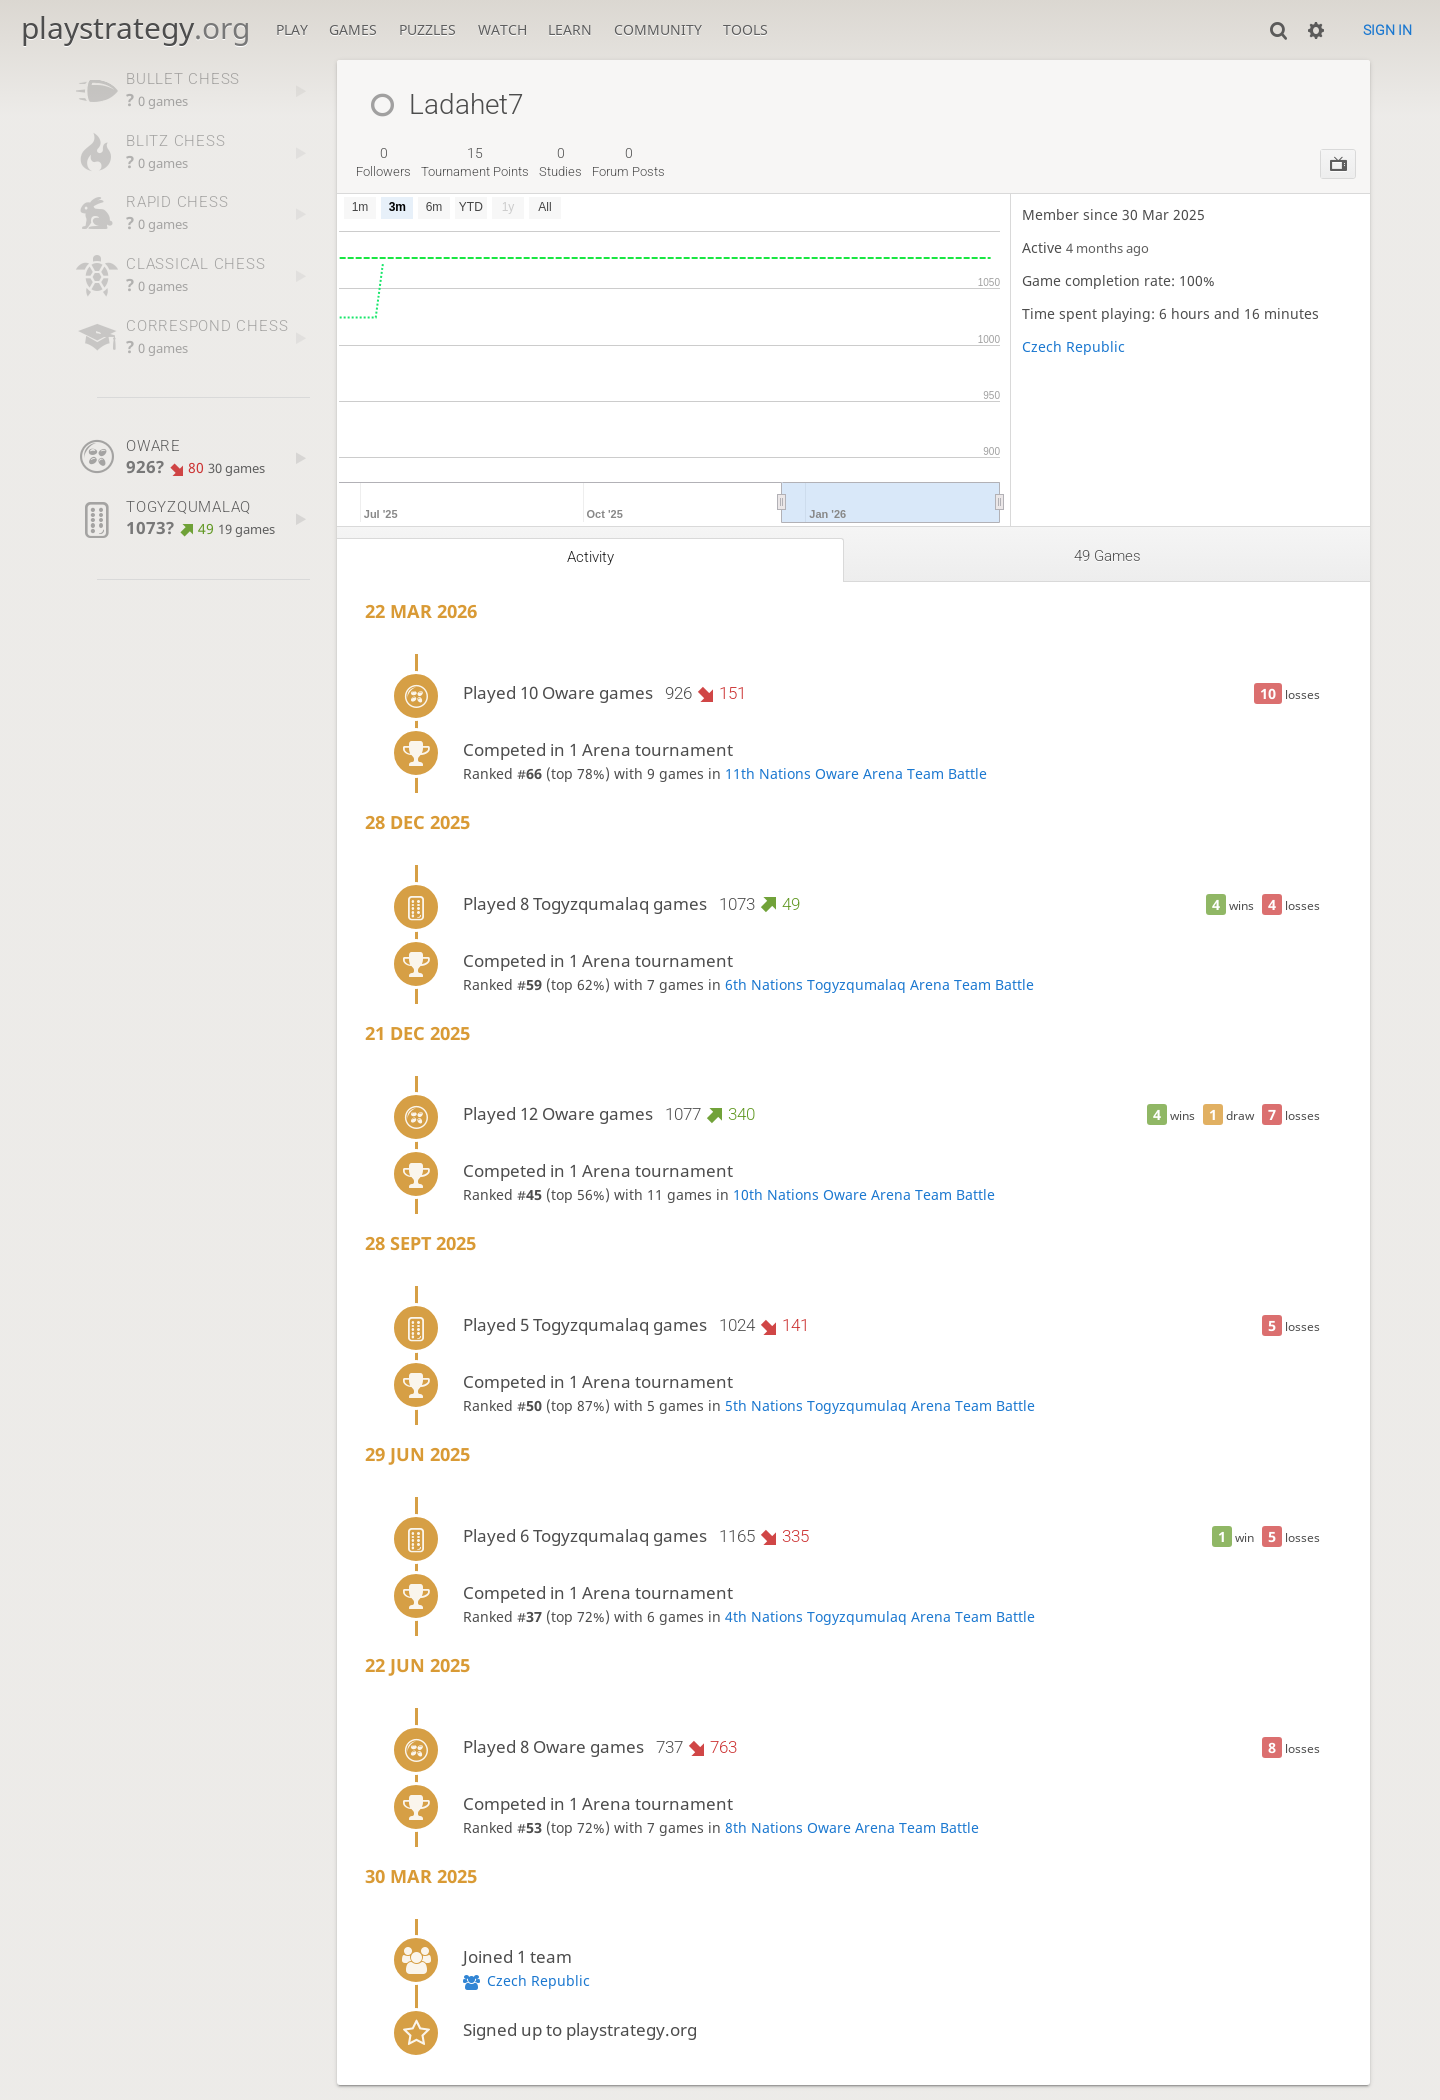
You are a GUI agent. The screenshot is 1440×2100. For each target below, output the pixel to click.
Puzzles (427, 29)
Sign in (1387, 30)
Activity (590, 557)
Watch (502, 29)
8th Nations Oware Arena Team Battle (852, 1827)
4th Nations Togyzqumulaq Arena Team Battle (880, 1616)
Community (658, 29)
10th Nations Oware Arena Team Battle (864, 1194)
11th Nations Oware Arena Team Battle (856, 773)
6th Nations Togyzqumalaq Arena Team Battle (879, 984)
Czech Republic (1073, 346)
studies (560, 162)
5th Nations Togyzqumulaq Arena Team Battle (880, 1405)
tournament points (475, 162)
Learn (570, 29)
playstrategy (135, 27)
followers (383, 162)
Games (353, 29)
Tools (745, 29)
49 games (1107, 556)
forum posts (628, 162)
